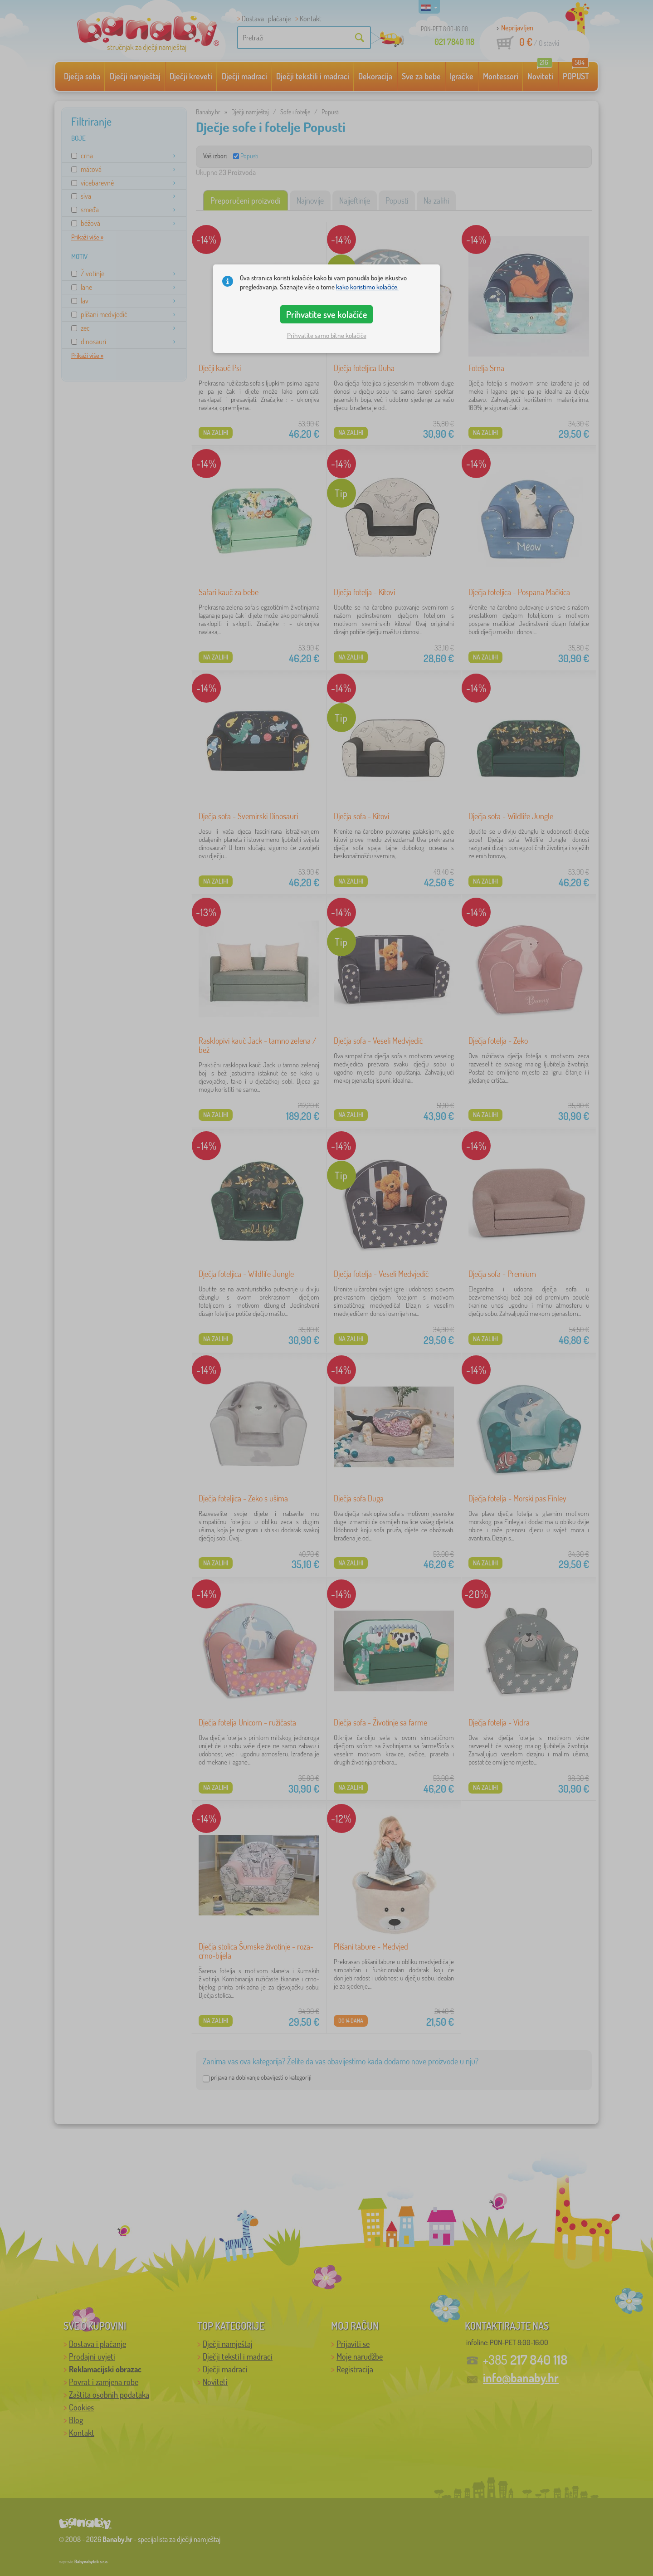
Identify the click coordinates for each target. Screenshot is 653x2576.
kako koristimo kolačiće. (367, 287)
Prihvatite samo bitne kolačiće (326, 335)
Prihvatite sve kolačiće (326, 314)
